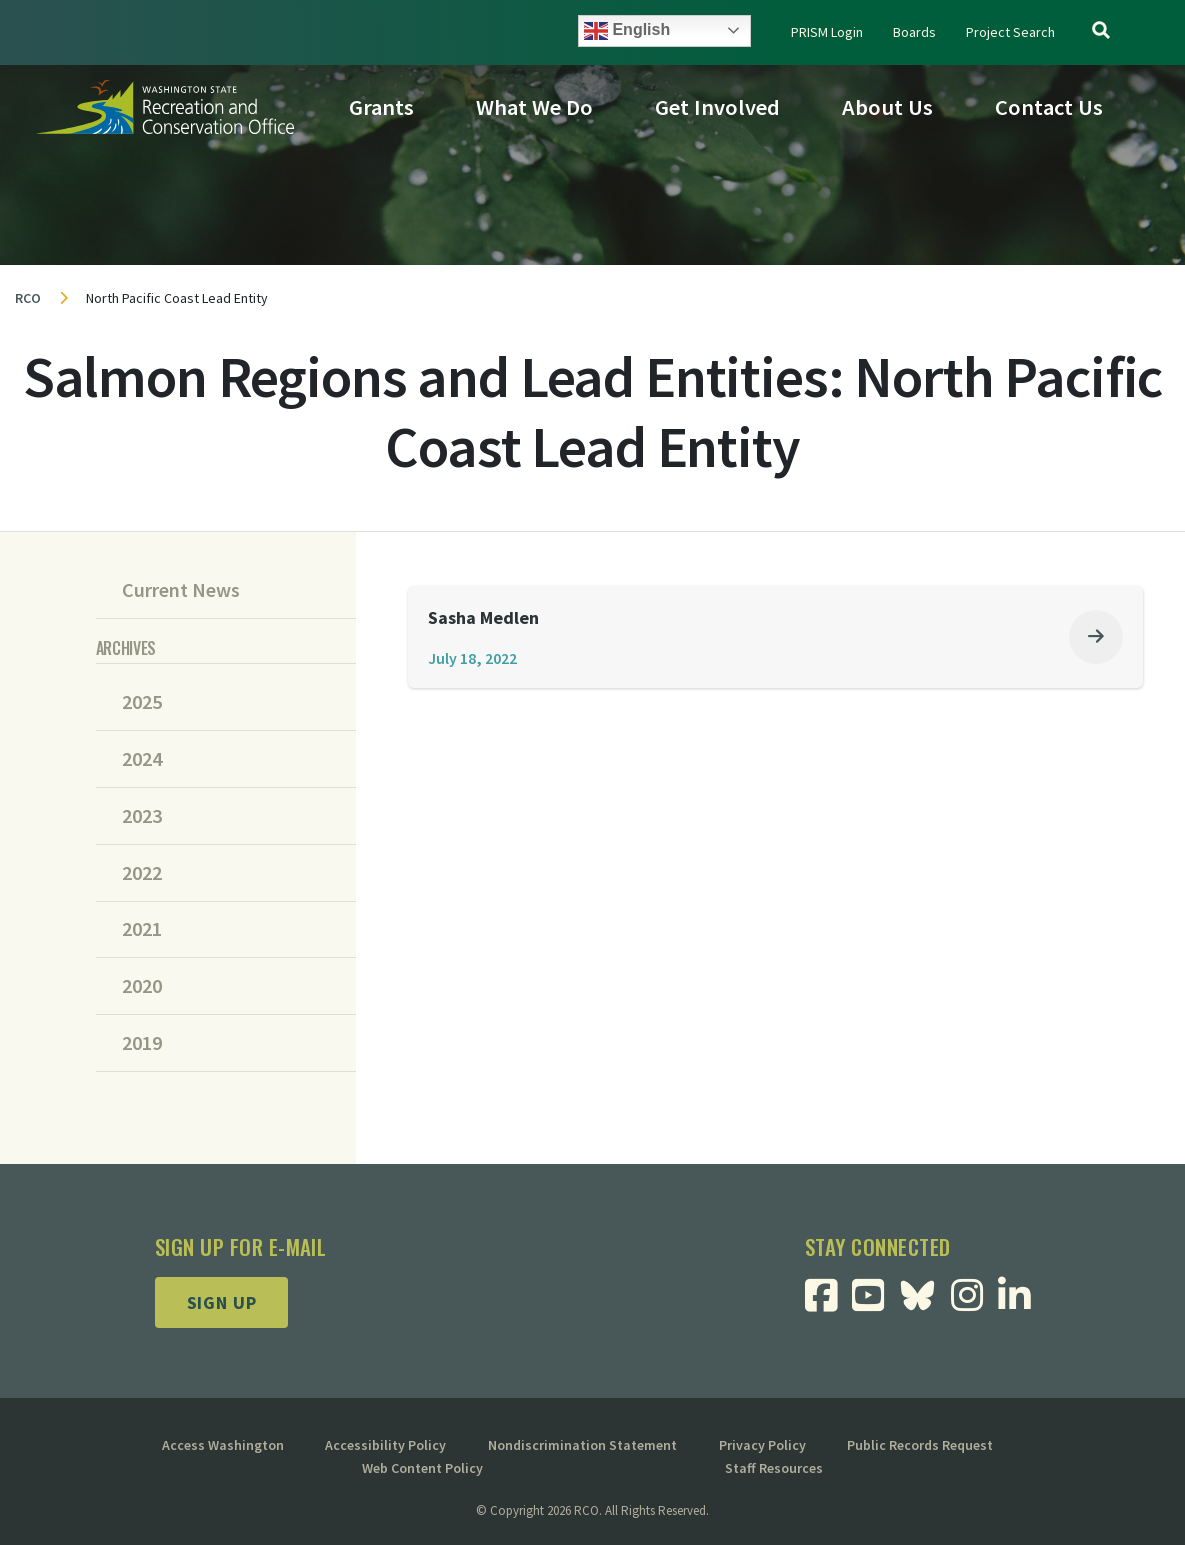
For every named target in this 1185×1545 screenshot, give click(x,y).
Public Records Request (920, 1445)
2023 (142, 816)
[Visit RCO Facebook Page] (828, 1302)
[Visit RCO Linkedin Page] (1021, 1302)
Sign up (222, 1302)
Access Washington (223, 1445)
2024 (142, 759)
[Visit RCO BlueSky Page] (925, 1293)
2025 (142, 702)
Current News (181, 590)
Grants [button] (381, 107)
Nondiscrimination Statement (582, 1445)
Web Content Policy (422, 1468)
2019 (142, 1043)
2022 (142, 873)
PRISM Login (827, 32)
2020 (142, 986)
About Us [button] (887, 107)
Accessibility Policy (385, 1445)
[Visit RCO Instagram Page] (974, 1302)
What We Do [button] (534, 107)
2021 (142, 929)
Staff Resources (774, 1468)
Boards (914, 32)
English (627, 31)
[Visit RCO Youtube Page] (875, 1302)
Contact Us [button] (1049, 107)
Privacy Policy (762, 1445)
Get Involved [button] (717, 107)
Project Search (1010, 32)
